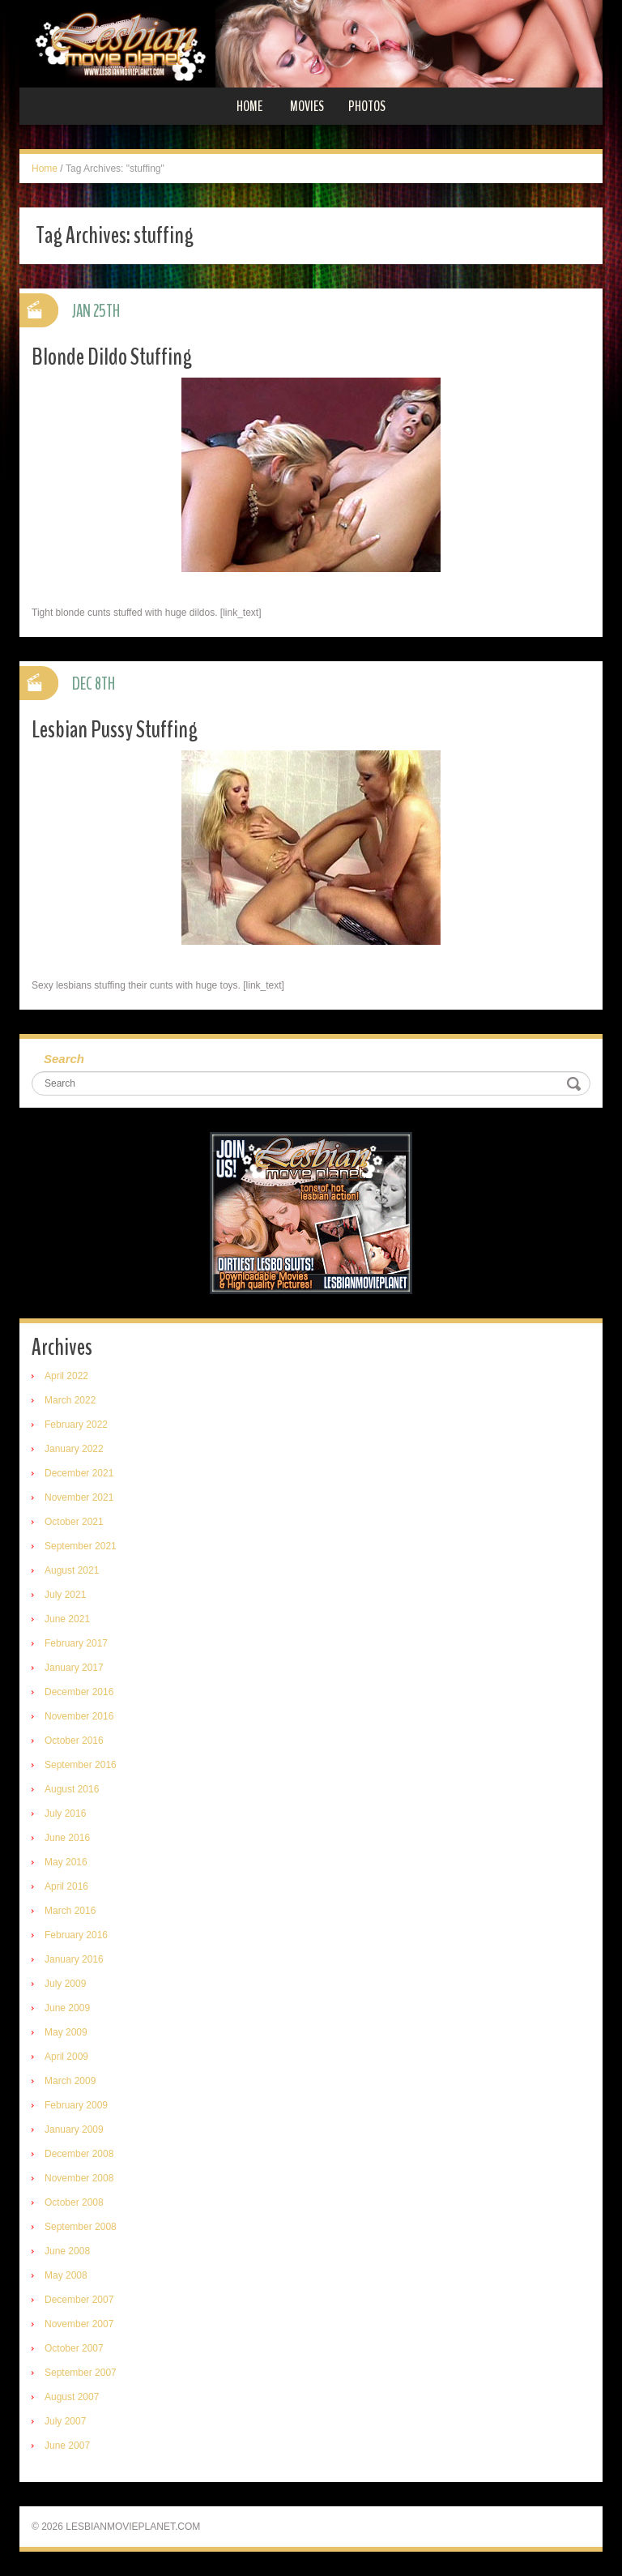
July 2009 (65, 1983)
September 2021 (81, 1546)
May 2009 (66, 2032)
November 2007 (79, 2324)
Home (249, 106)
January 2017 (74, 1667)
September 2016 (81, 1765)
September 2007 (81, 2372)
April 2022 (66, 1376)
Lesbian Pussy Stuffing (115, 729)
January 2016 (74, 1959)
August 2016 (72, 1789)
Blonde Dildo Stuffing (112, 357)
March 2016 (70, 1910)
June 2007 (67, 2445)
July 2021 (65, 1594)
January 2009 (74, 2129)
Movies (307, 106)
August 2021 (72, 1570)
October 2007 (74, 2348)
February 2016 (76, 1935)
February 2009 (76, 2105)
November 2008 (79, 2178)
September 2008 (81, 2226)
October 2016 (74, 1740)
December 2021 (79, 1473)
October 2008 (74, 2202)
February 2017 (76, 1643)
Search (64, 1059)
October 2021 (74, 1521)
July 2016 (65, 1813)
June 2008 (67, 2251)
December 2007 (79, 2299)
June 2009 (67, 2008)
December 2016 (79, 1692)
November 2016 (79, 1716)
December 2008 (79, 2153)
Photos (367, 106)
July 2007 (65, 2421)
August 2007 (72, 2397)
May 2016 (66, 1862)
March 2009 (70, 2081)
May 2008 (66, 2275)
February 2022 (76, 1424)
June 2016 (67, 1837)
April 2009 (66, 2056)
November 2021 (79, 1497)
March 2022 (70, 1400)
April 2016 (66, 1886)
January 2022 (74, 1449)
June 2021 (67, 1619)
